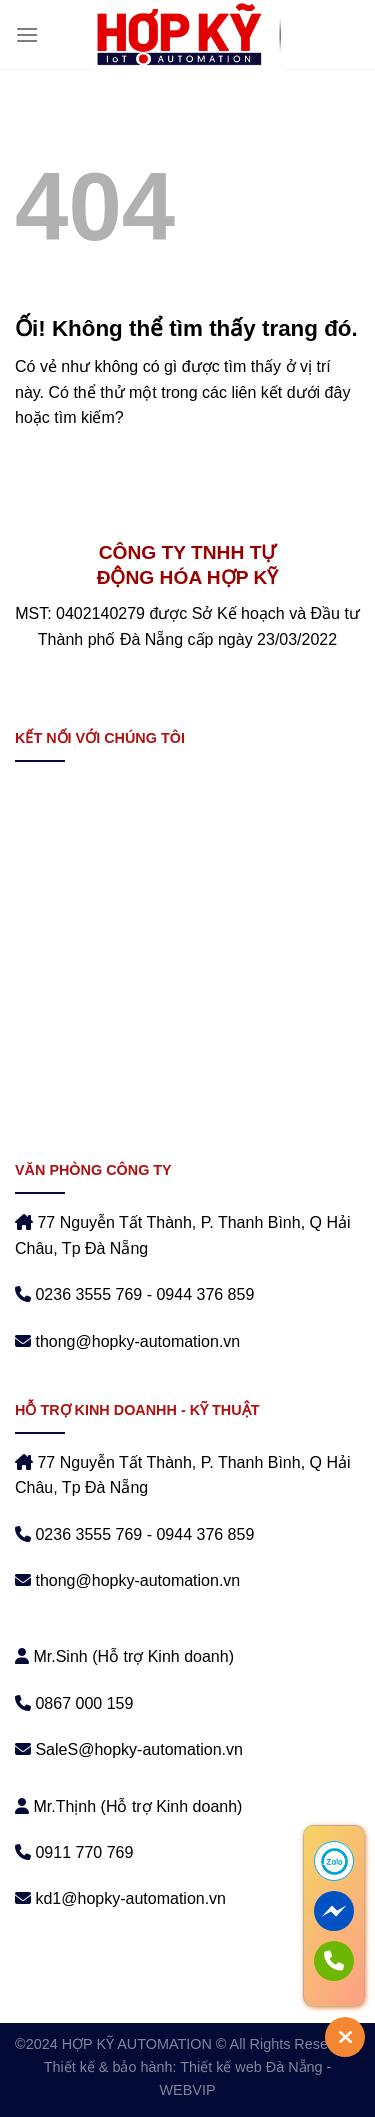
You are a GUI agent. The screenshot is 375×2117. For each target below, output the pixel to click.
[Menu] (27, 34)
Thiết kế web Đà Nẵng (251, 2067)
